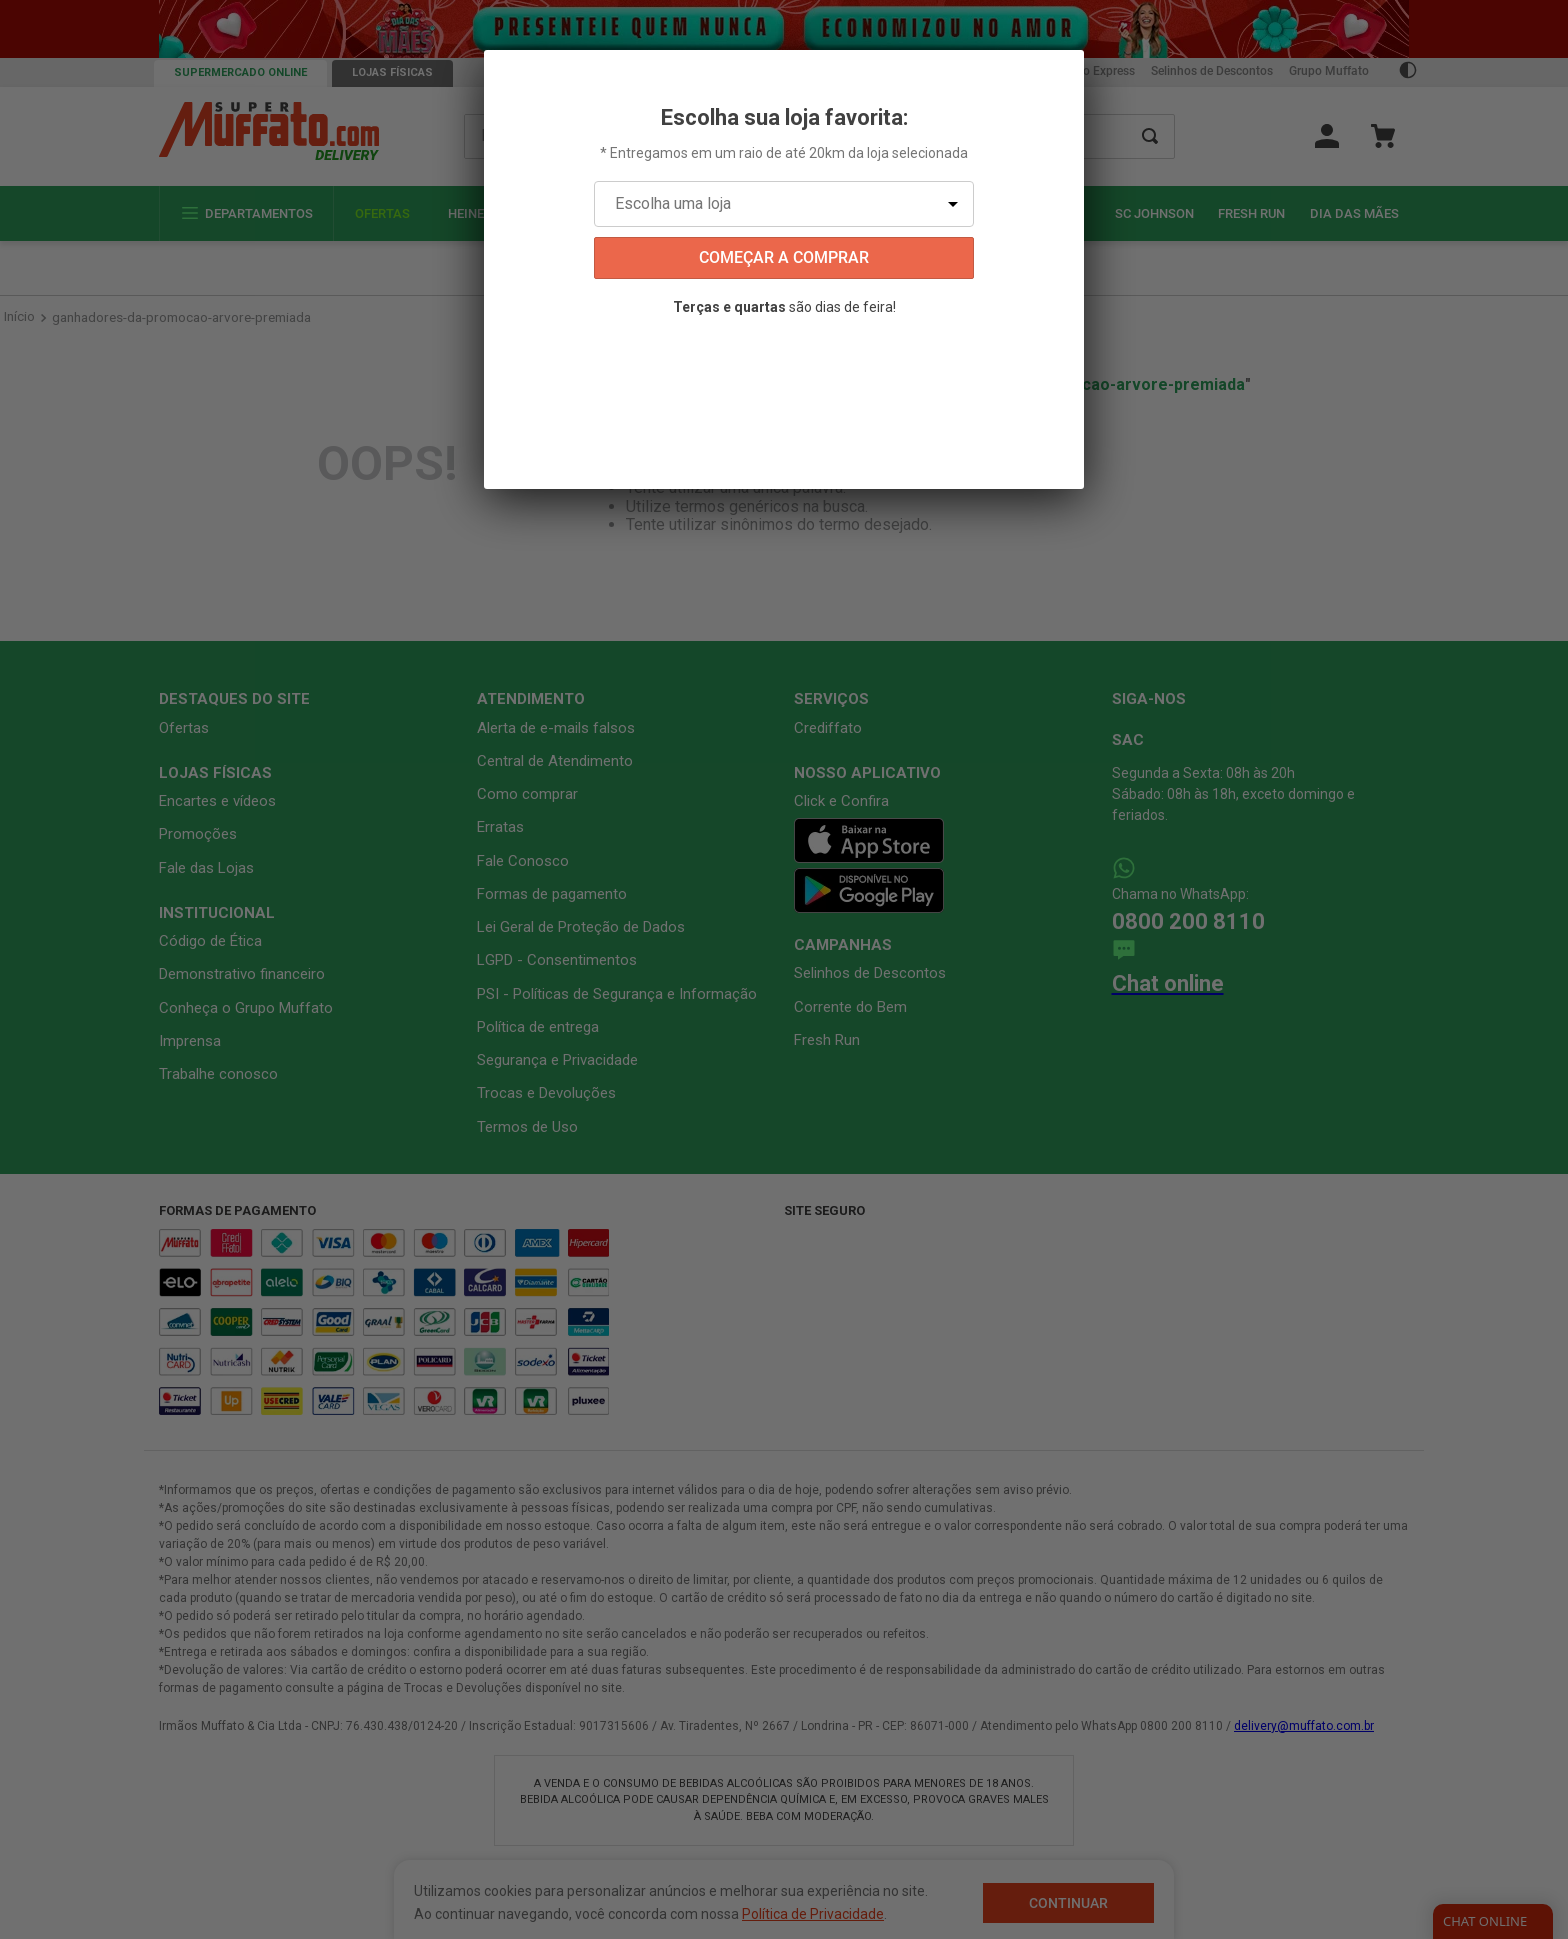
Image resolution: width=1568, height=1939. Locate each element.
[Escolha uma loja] (784, 204)
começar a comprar (784, 257)
